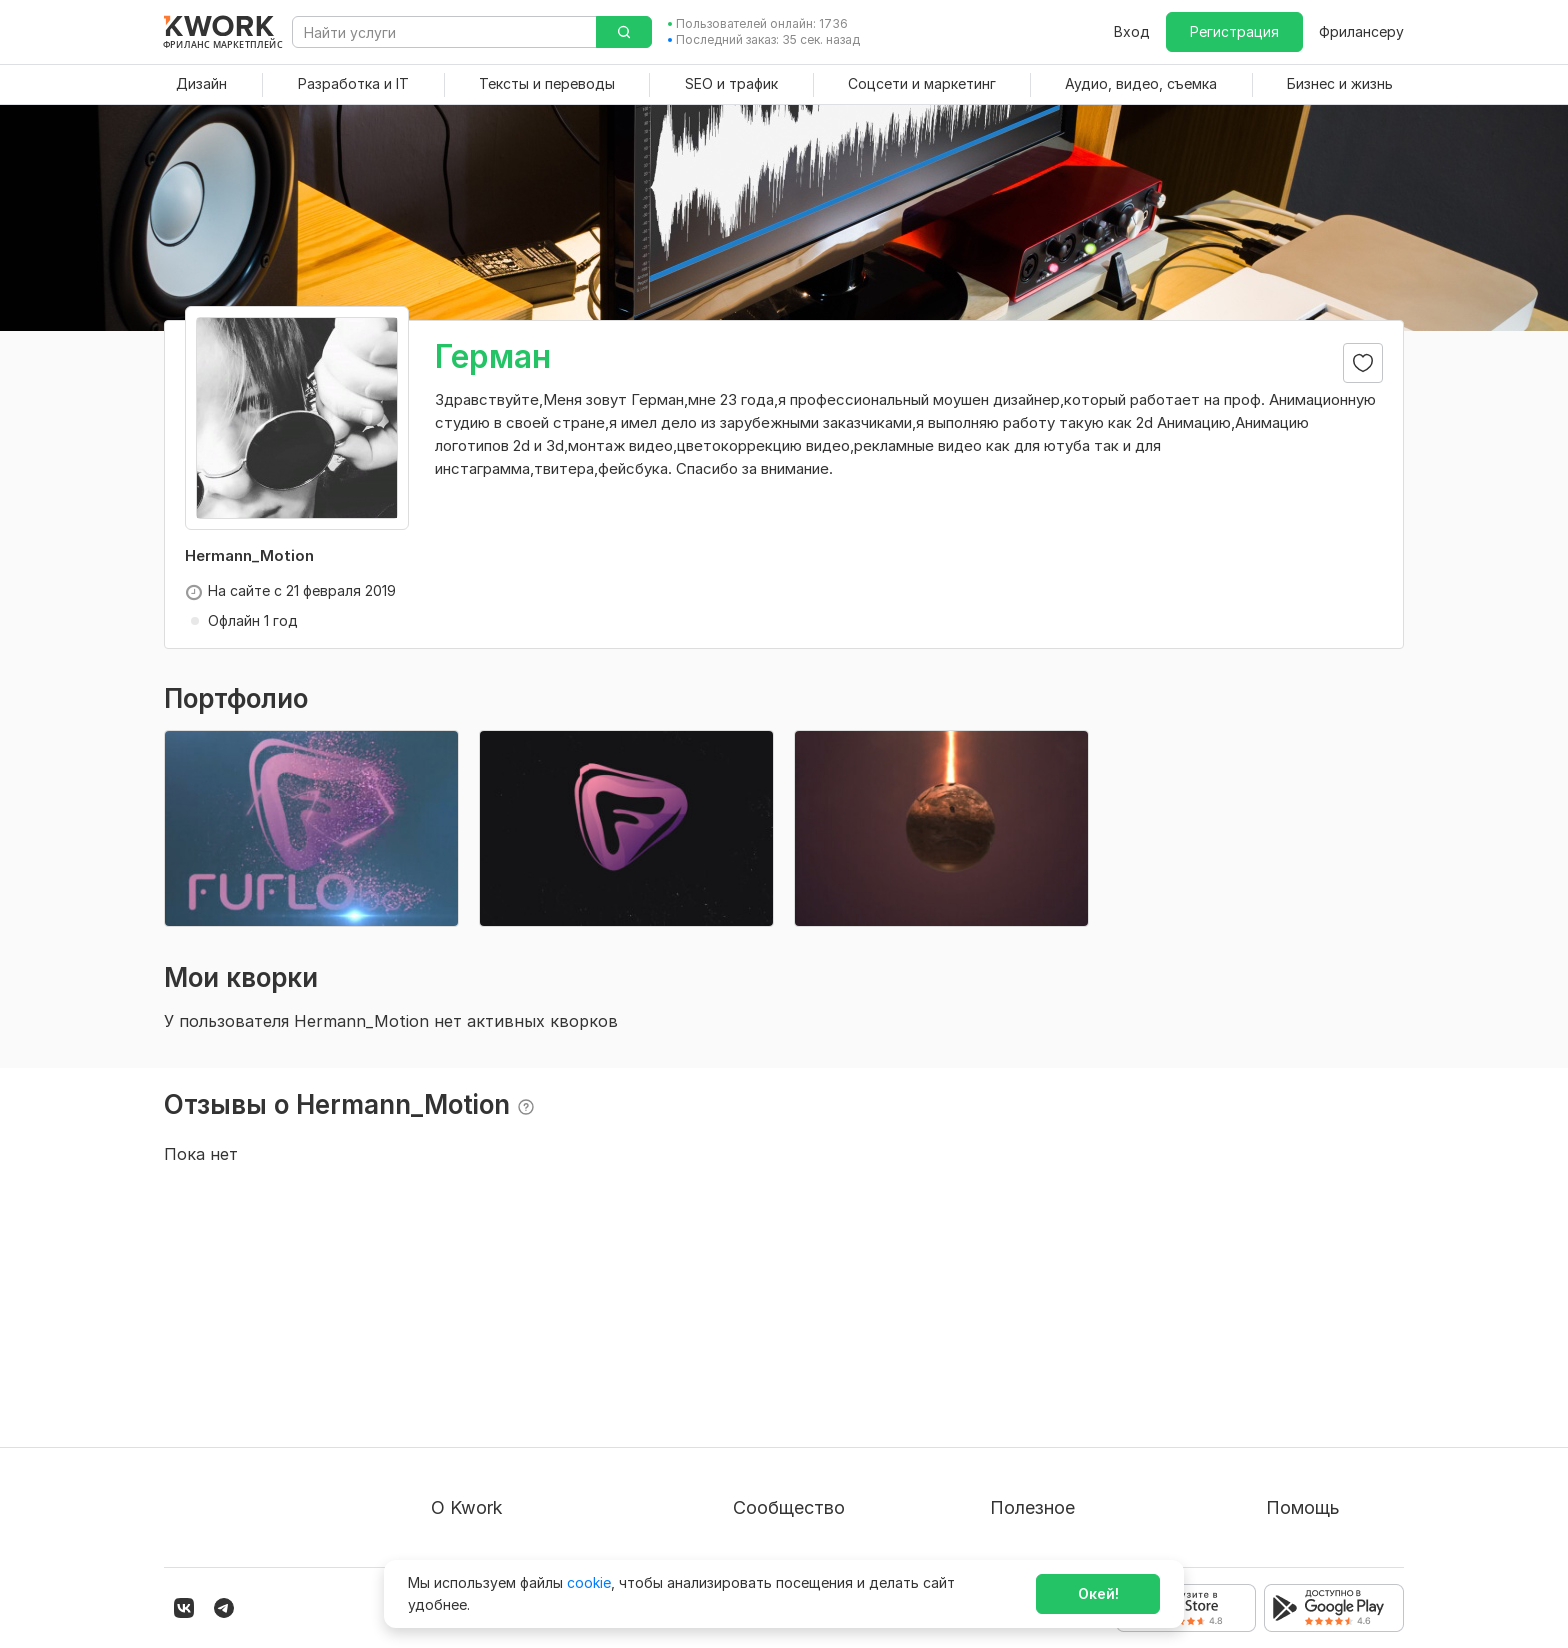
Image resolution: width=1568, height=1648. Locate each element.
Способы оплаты (490, 1452)
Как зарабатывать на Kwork (1085, 1452)
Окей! (1098, 1593)
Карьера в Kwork (488, 1488)
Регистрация (1234, 31)
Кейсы (754, 1416)
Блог (749, 1344)
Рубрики (1019, 1488)
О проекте (467, 1344)
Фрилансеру (1361, 31)
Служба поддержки (1335, 1380)
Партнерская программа (819, 1380)
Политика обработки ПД (517, 1416)
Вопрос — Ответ (1324, 1344)
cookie (589, 1582)
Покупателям (1036, 1344)
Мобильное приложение (1074, 1524)
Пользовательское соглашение (539, 1380)
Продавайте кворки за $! (1076, 1416)
